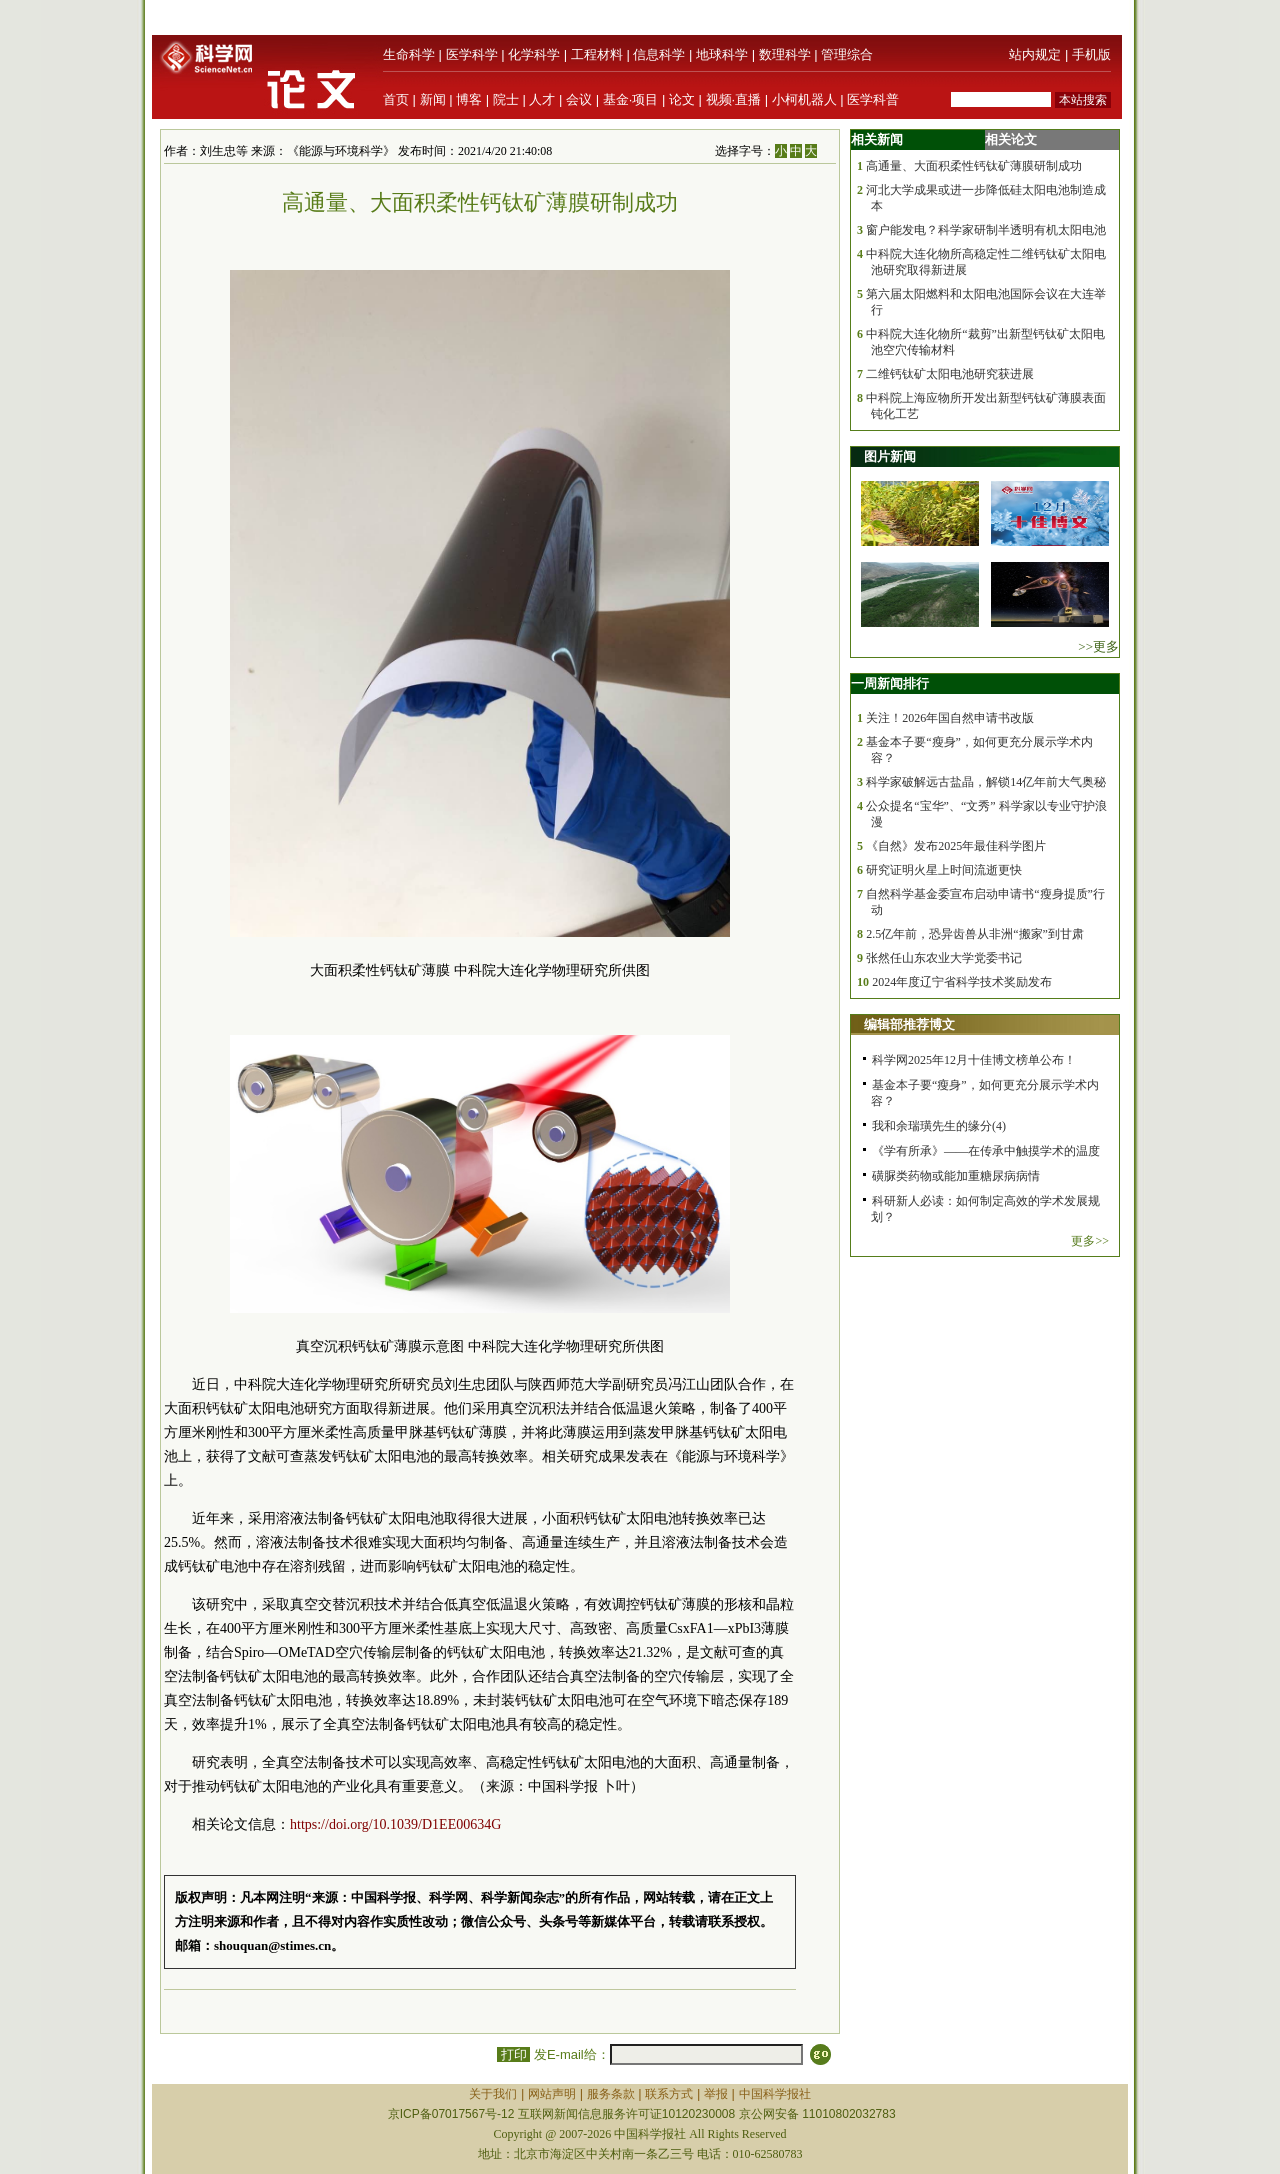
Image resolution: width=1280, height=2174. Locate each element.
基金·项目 (631, 99)
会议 (579, 99)
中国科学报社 (775, 2094)
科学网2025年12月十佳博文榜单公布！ (974, 1060)
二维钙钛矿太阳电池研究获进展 (950, 374)
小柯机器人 (804, 99)
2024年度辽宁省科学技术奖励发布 (962, 982)
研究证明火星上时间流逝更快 (944, 870)
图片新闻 (890, 456)
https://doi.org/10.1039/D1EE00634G (395, 1824)
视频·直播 (734, 99)
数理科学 (785, 54)
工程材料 (597, 54)
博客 (469, 99)
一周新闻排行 (890, 683)
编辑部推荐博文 (909, 1024)
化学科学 (534, 54)
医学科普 (873, 99)
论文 (682, 99)
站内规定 (1035, 54)
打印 (513, 2054)
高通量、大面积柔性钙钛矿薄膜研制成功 (974, 166)
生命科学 (409, 54)
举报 (716, 2094)
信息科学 (659, 54)
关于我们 (493, 2094)
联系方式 (669, 2094)
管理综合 (847, 54)
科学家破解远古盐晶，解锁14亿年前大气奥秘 (986, 782)
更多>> (1090, 1241)
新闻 (433, 99)
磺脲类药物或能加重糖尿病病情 (956, 1176)
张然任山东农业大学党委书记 (944, 958)
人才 (542, 99)
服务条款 (611, 2094)
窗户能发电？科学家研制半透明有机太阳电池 (986, 230)
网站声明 (552, 2094)
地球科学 (722, 54)
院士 (506, 99)
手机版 (1091, 54)
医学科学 (472, 54)
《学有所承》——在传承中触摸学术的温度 (986, 1151)
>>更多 (1098, 646)
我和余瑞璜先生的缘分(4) (939, 1126)
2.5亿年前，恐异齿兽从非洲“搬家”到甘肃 (975, 934)
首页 (396, 99)
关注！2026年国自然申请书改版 (950, 718)
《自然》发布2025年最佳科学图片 (956, 846)
